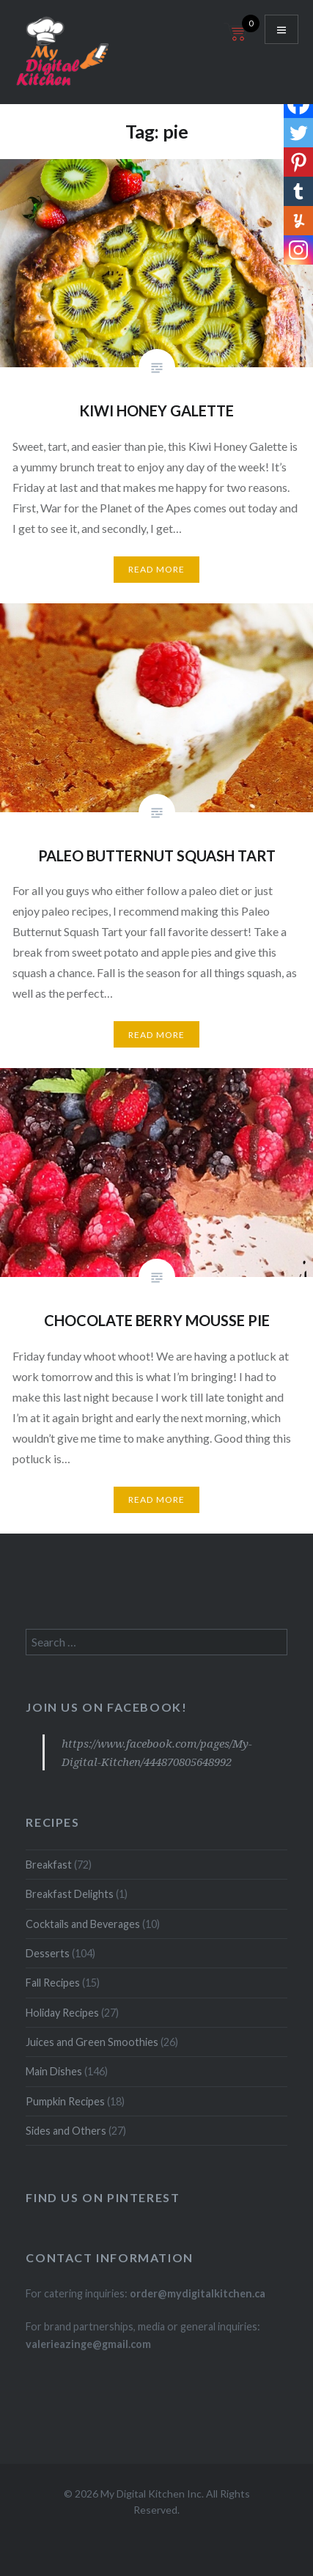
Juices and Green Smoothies (92, 2042)
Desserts (48, 1953)
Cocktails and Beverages (83, 1924)
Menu (281, 29)
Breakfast (49, 1864)
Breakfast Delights (70, 1894)
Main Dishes (54, 2071)
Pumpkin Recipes (65, 2101)
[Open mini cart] (236, 41)
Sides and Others (66, 2130)
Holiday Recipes (62, 2012)
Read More (156, 569)
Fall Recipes (53, 1982)
